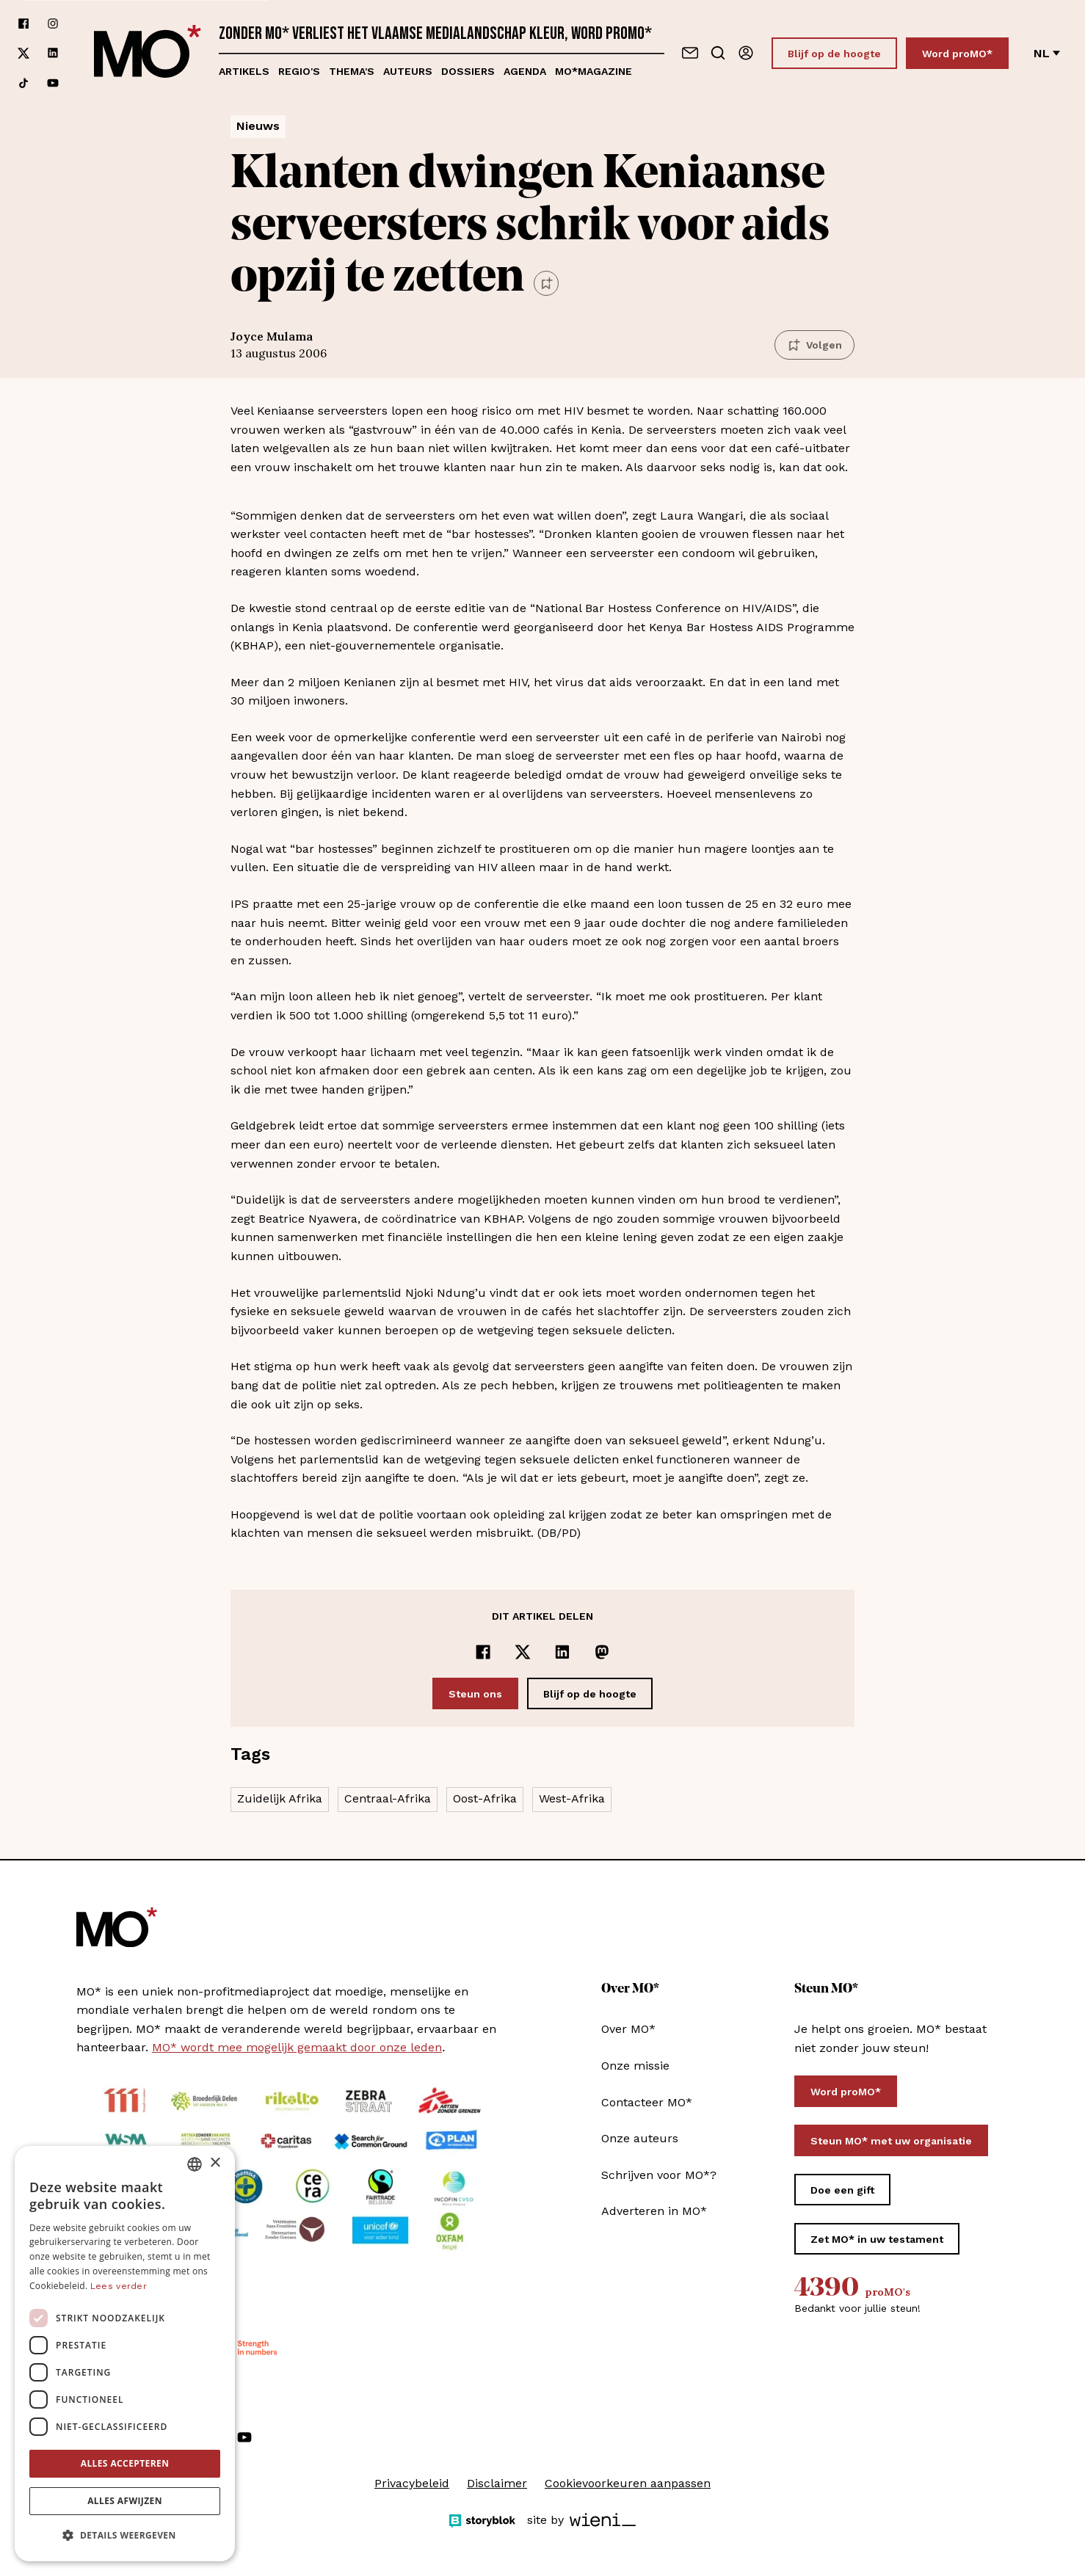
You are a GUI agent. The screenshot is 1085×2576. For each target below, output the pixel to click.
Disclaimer (497, 2483)
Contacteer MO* (646, 2102)
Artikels (244, 71)
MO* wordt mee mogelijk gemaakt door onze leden (297, 2047)
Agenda (525, 71)
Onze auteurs (639, 2138)
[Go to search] (718, 53)
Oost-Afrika (485, 1798)
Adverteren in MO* (654, 2211)
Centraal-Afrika (387, 1798)
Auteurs (407, 71)
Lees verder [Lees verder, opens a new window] (118, 2286)
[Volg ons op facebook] (23, 23)
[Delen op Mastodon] (602, 1652)
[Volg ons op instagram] (53, 23)
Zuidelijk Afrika (279, 1798)
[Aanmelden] (746, 53)
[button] (124, 2536)
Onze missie (635, 2066)
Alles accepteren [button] (125, 2463)
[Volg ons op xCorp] (23, 53)
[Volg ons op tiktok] (23, 83)
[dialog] (125, 2353)
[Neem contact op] (690, 53)
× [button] (214, 2163)
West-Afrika (572, 1798)
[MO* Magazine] (147, 53)
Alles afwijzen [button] (124, 2501)
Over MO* (628, 2029)
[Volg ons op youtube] (53, 83)
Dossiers (468, 71)
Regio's (299, 71)
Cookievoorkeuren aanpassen (628, 2483)
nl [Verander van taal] (1047, 53)
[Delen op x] (523, 1652)
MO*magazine (593, 71)
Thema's (351, 71)
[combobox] (194, 2164)
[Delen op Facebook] (483, 1652)
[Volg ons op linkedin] (53, 53)
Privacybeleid (411, 2483)
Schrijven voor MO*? (658, 2175)
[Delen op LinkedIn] (562, 1652)
